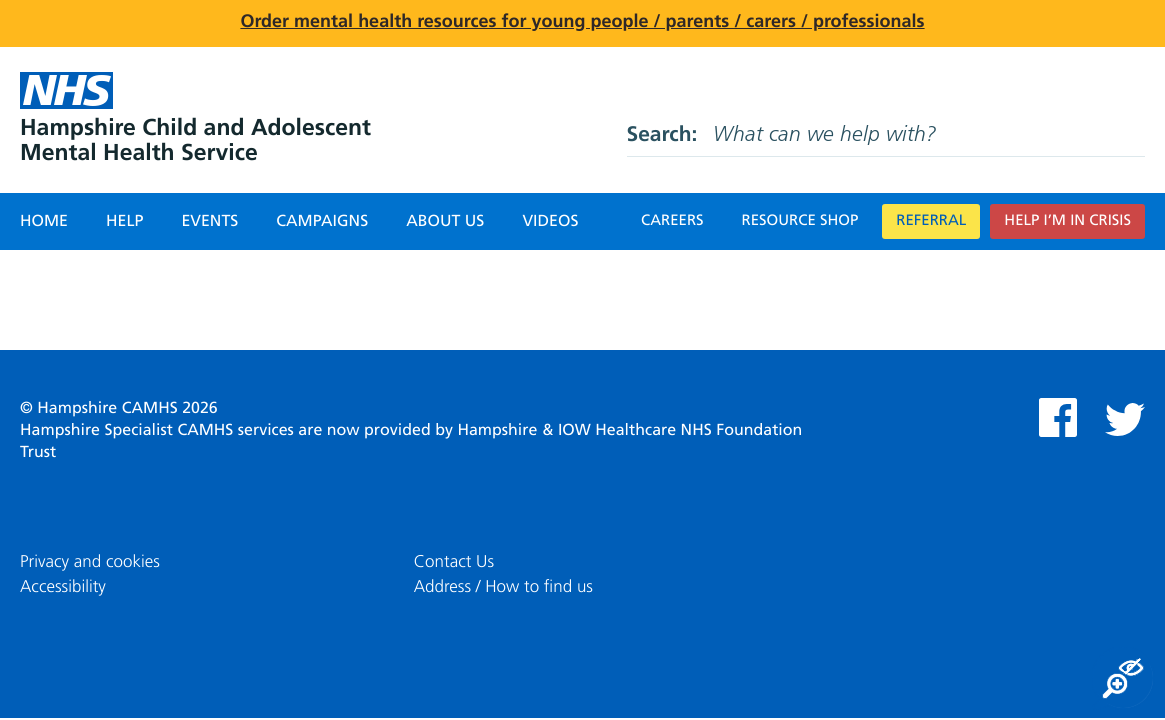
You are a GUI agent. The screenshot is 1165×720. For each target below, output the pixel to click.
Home (44, 222)
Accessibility (63, 587)
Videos (550, 222)
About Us (445, 222)
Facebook (1058, 417)
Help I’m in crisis (1067, 221)
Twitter (1125, 419)
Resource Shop (800, 221)
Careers (672, 221)
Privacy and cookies (90, 562)
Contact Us (454, 562)
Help (124, 222)
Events (209, 222)
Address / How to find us (503, 587)
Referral (931, 221)
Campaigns (322, 222)
